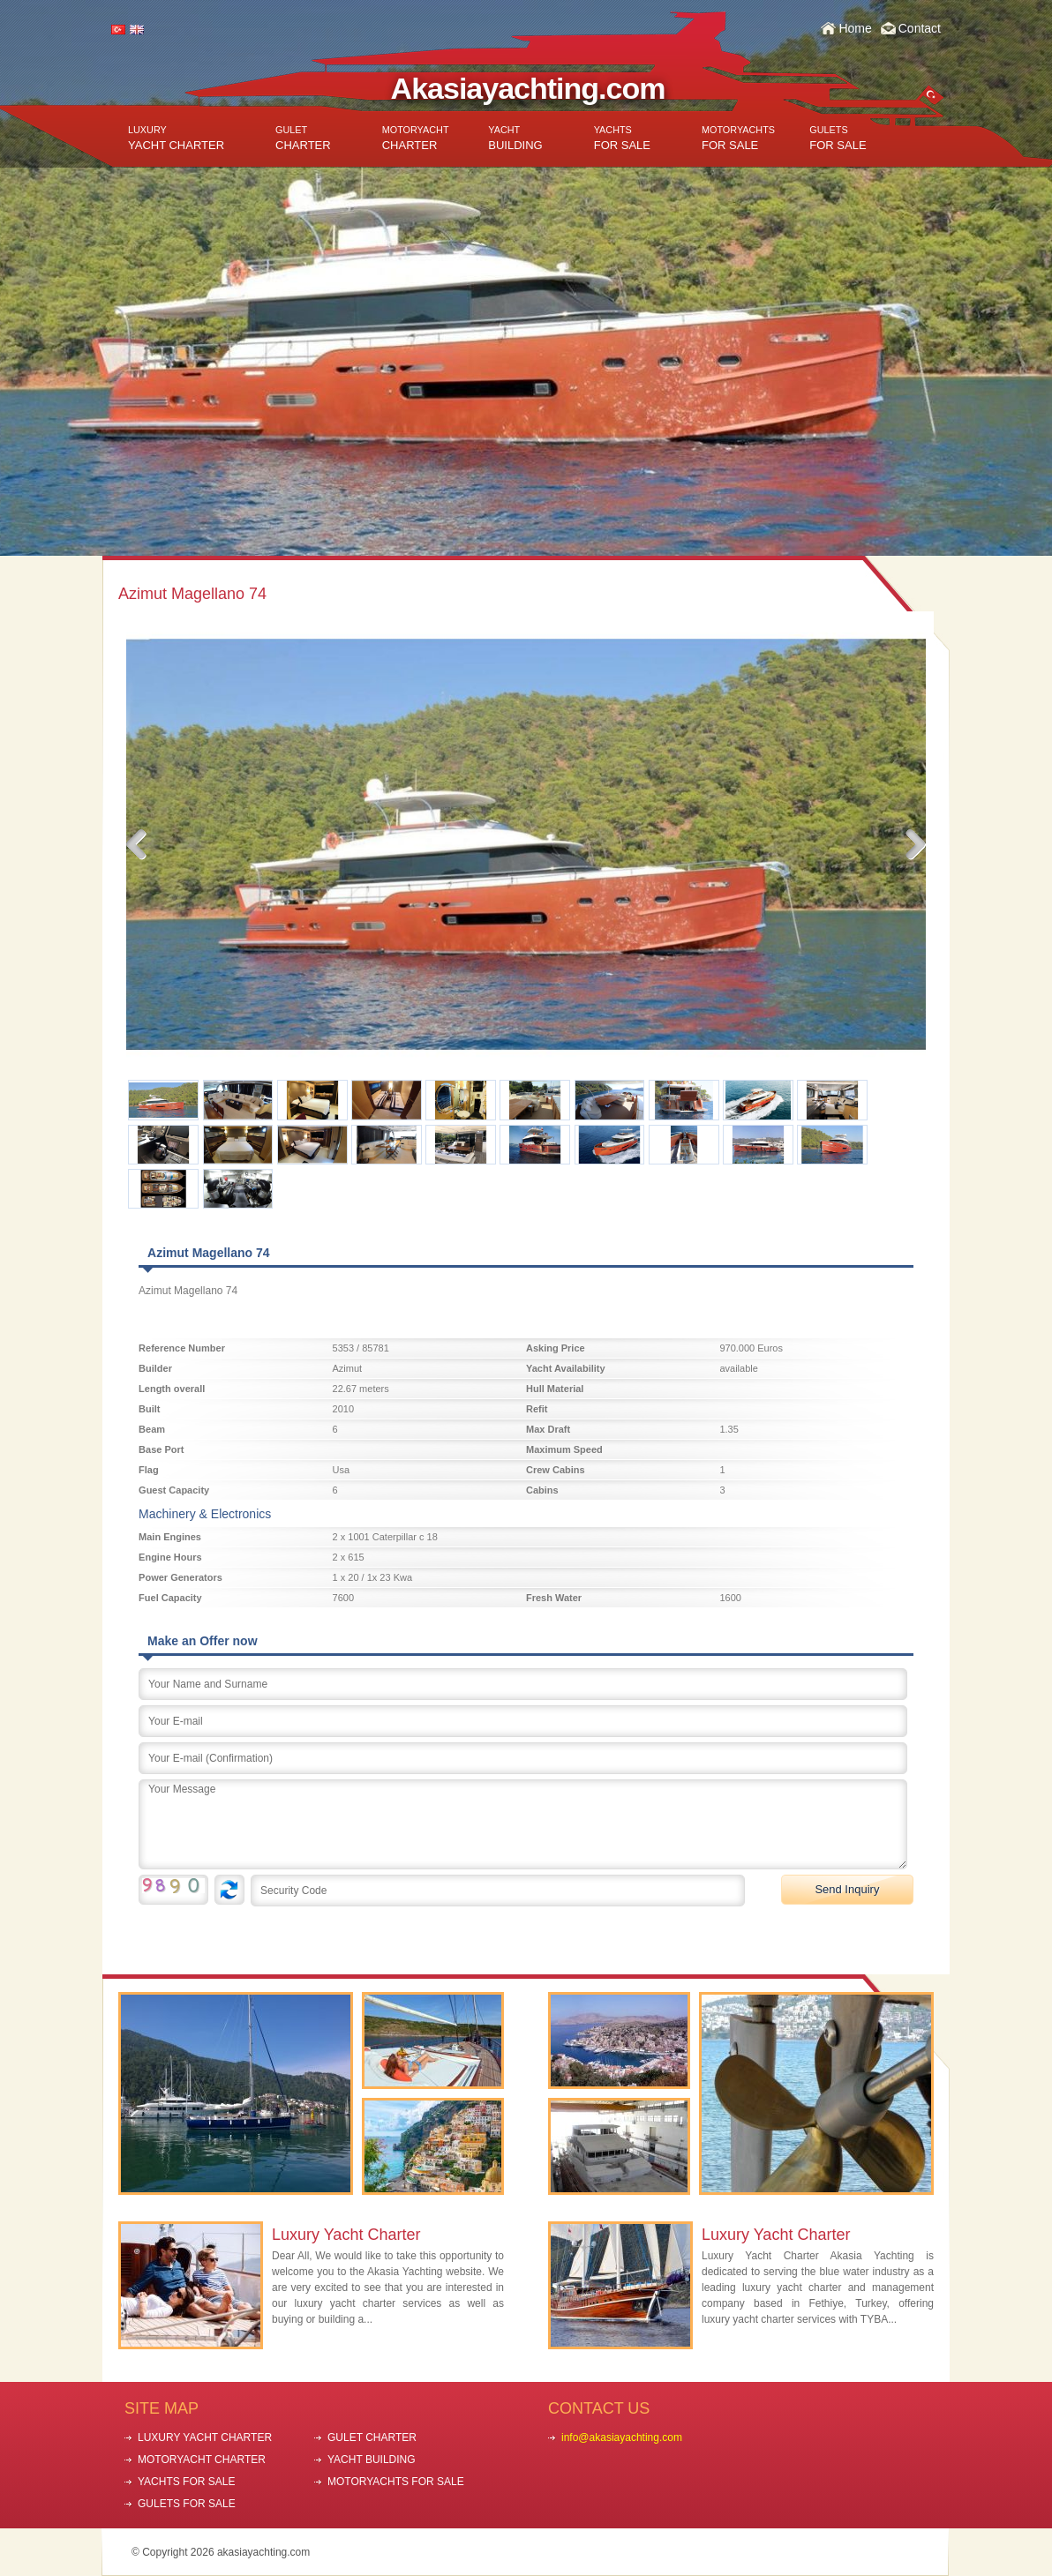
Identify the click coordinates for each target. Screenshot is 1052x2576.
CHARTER (303, 138)
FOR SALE (622, 138)
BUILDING (515, 138)
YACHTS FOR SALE (186, 2481)
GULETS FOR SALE (187, 2503)
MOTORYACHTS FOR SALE (395, 2481)
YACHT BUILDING (371, 2459)
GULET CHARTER (372, 2437)
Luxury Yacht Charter (346, 2234)
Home (854, 28)
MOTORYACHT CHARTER (202, 2459)
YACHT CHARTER (176, 138)
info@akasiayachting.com (621, 2437)
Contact (919, 28)
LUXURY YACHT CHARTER (205, 2437)
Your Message (523, 1824)
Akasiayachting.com (528, 88)
